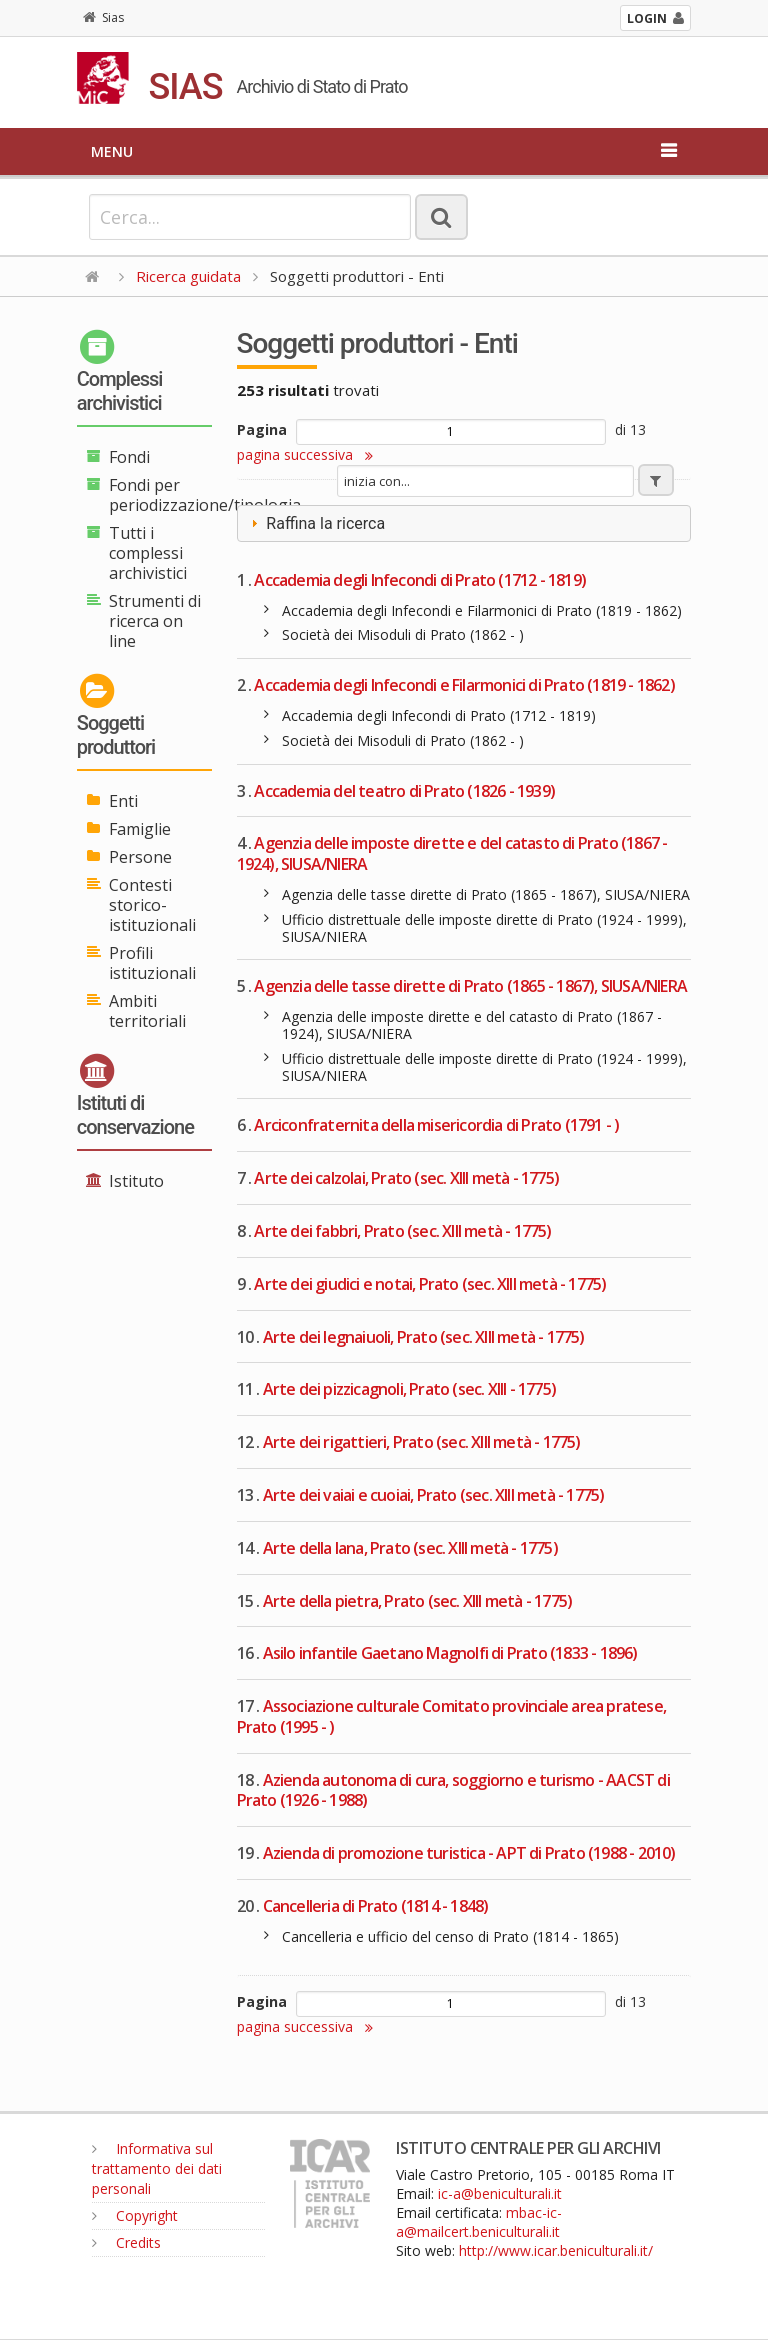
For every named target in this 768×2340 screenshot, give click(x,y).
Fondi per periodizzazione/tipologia (205, 495)
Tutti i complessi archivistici (148, 553)
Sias (103, 17)
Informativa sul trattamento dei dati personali (157, 2168)
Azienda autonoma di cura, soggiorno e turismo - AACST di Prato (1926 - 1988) (453, 1790)
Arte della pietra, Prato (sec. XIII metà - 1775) (418, 1601)
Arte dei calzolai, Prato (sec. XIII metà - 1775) (406, 1178)
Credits (126, 2242)
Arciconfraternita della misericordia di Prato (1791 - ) (436, 1125)
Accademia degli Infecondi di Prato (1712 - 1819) (420, 580)
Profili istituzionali (152, 963)
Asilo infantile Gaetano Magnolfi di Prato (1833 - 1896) (450, 1653)
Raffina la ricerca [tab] (316, 523)
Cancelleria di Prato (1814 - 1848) (376, 1906)
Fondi (129, 457)
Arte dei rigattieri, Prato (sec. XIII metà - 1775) (422, 1442)
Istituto (136, 1181)
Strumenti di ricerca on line (155, 621)
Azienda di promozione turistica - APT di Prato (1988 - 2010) (469, 1853)
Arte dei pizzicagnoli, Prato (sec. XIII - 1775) (409, 1389)
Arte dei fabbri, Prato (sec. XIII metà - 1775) (402, 1231)
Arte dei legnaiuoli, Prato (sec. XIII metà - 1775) (424, 1337)
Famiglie (140, 829)
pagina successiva (305, 454)
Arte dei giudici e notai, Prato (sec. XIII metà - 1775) (430, 1284)
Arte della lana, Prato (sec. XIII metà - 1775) (410, 1548)
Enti (123, 801)
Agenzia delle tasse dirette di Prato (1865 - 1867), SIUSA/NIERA (470, 986)
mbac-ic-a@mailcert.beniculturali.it (479, 2222)
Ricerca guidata (188, 276)
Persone (140, 857)
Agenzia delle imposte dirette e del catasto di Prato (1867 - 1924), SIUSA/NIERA (452, 853)
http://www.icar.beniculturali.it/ (556, 2250)
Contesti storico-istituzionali (152, 905)
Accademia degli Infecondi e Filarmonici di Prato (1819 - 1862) (464, 685)
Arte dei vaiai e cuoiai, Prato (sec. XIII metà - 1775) (434, 1495)
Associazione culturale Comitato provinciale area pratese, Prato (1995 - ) (451, 1716)
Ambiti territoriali (147, 1011)
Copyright (135, 2215)
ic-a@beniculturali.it (500, 2193)
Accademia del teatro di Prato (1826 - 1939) (404, 791)
